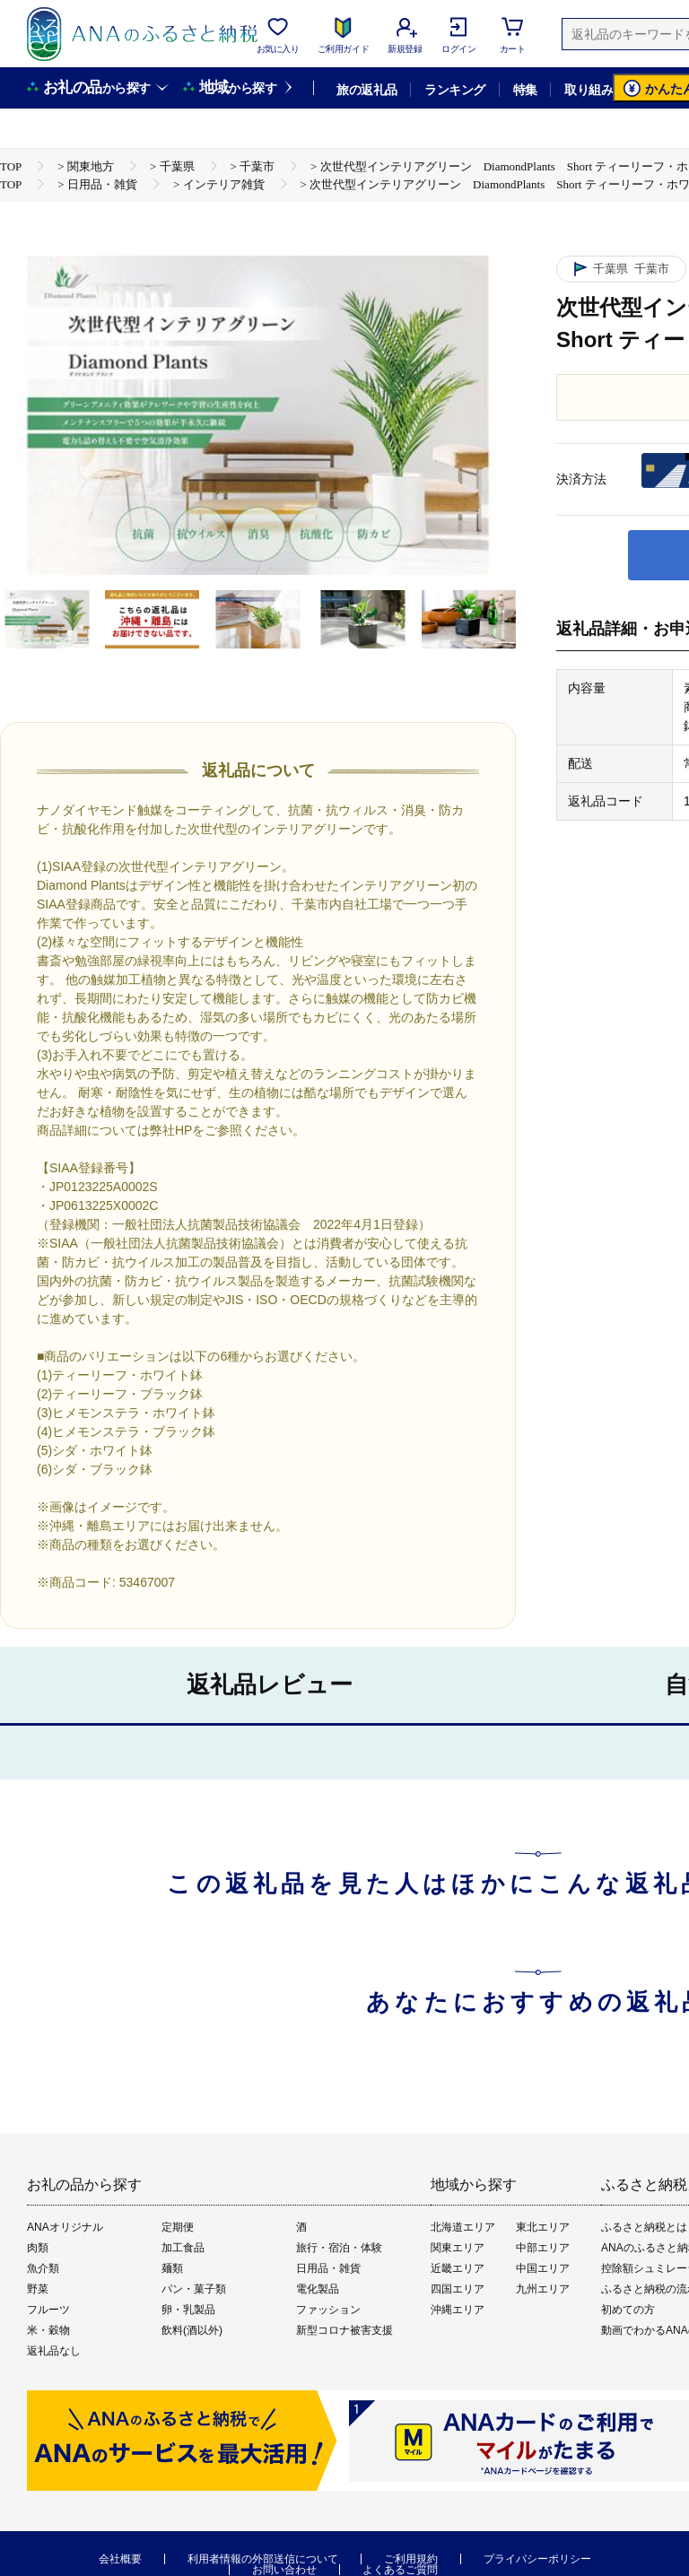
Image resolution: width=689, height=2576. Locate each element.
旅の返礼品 (366, 90)
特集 (525, 90)
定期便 (177, 2227)
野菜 (37, 2289)
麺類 (172, 2268)
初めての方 (628, 2309)
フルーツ (48, 2309)
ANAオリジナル (65, 2227)
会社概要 (120, 2559)
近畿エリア (457, 2268)
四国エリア (457, 2289)
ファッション (328, 2309)
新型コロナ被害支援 (344, 2330)
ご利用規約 (411, 2559)
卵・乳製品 (188, 2309)
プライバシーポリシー (537, 2559)
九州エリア (543, 2289)
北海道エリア (463, 2227)
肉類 (37, 2247)
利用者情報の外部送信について (263, 2559)
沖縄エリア (457, 2309)
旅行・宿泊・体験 (339, 2247)
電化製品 (317, 2289)
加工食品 (183, 2247)
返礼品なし (54, 2351)
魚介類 (43, 2268)
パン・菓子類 (193, 2289)
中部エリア (543, 2247)
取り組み (588, 90)
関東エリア (457, 2247)
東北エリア (543, 2227)
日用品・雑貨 (328, 2268)
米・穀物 (48, 2330)
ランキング (454, 90)
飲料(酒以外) (191, 2330)
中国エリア (543, 2268)
